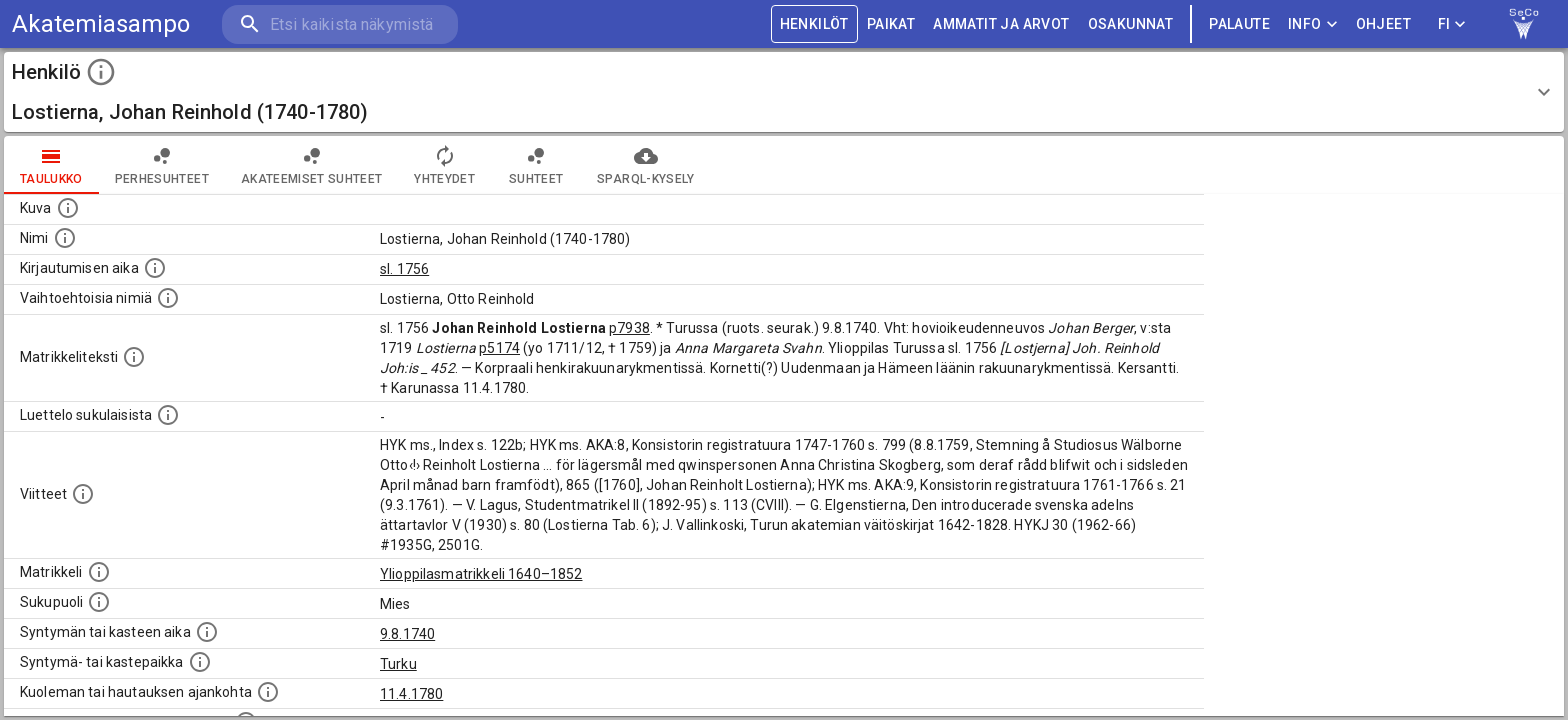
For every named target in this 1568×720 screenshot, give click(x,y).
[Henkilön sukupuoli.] (99, 602)
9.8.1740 (407, 634)
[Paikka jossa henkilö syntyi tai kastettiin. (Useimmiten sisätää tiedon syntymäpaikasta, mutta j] (200, 662)
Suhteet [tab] (536, 165)
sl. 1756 (404, 269)
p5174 (499, 348)
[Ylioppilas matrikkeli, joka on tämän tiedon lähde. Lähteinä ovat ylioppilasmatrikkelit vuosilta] (99, 572)
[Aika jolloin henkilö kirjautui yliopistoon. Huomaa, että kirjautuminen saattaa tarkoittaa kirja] (155, 268)
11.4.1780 (411, 694)
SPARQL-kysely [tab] (645, 165)
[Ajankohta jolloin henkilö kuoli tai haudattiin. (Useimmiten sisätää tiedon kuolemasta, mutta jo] (268, 692)
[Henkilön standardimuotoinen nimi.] (65, 238)
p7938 (629, 328)
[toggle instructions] (101, 72)
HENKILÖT (814, 24)
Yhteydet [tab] (444, 165)
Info (1313, 24)
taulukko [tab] (51, 165)
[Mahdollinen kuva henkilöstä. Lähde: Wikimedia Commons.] (68, 208)
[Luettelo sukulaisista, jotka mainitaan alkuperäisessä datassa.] (168, 415)
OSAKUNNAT (1131, 24)
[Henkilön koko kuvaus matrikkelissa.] (134, 357)
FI (1452, 24)
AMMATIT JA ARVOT (1001, 24)
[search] (340, 24)
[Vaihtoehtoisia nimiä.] (168, 298)
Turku (398, 664)
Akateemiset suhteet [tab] (312, 165)
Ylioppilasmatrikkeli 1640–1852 (481, 574)
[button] (784, 92)
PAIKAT (891, 24)
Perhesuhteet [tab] (162, 165)
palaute (1239, 24)
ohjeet (1383, 24)
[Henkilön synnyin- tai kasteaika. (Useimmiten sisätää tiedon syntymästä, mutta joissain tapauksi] (207, 632)
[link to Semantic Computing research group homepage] (1524, 24)
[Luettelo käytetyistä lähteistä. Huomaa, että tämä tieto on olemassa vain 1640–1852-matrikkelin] (83, 494)
